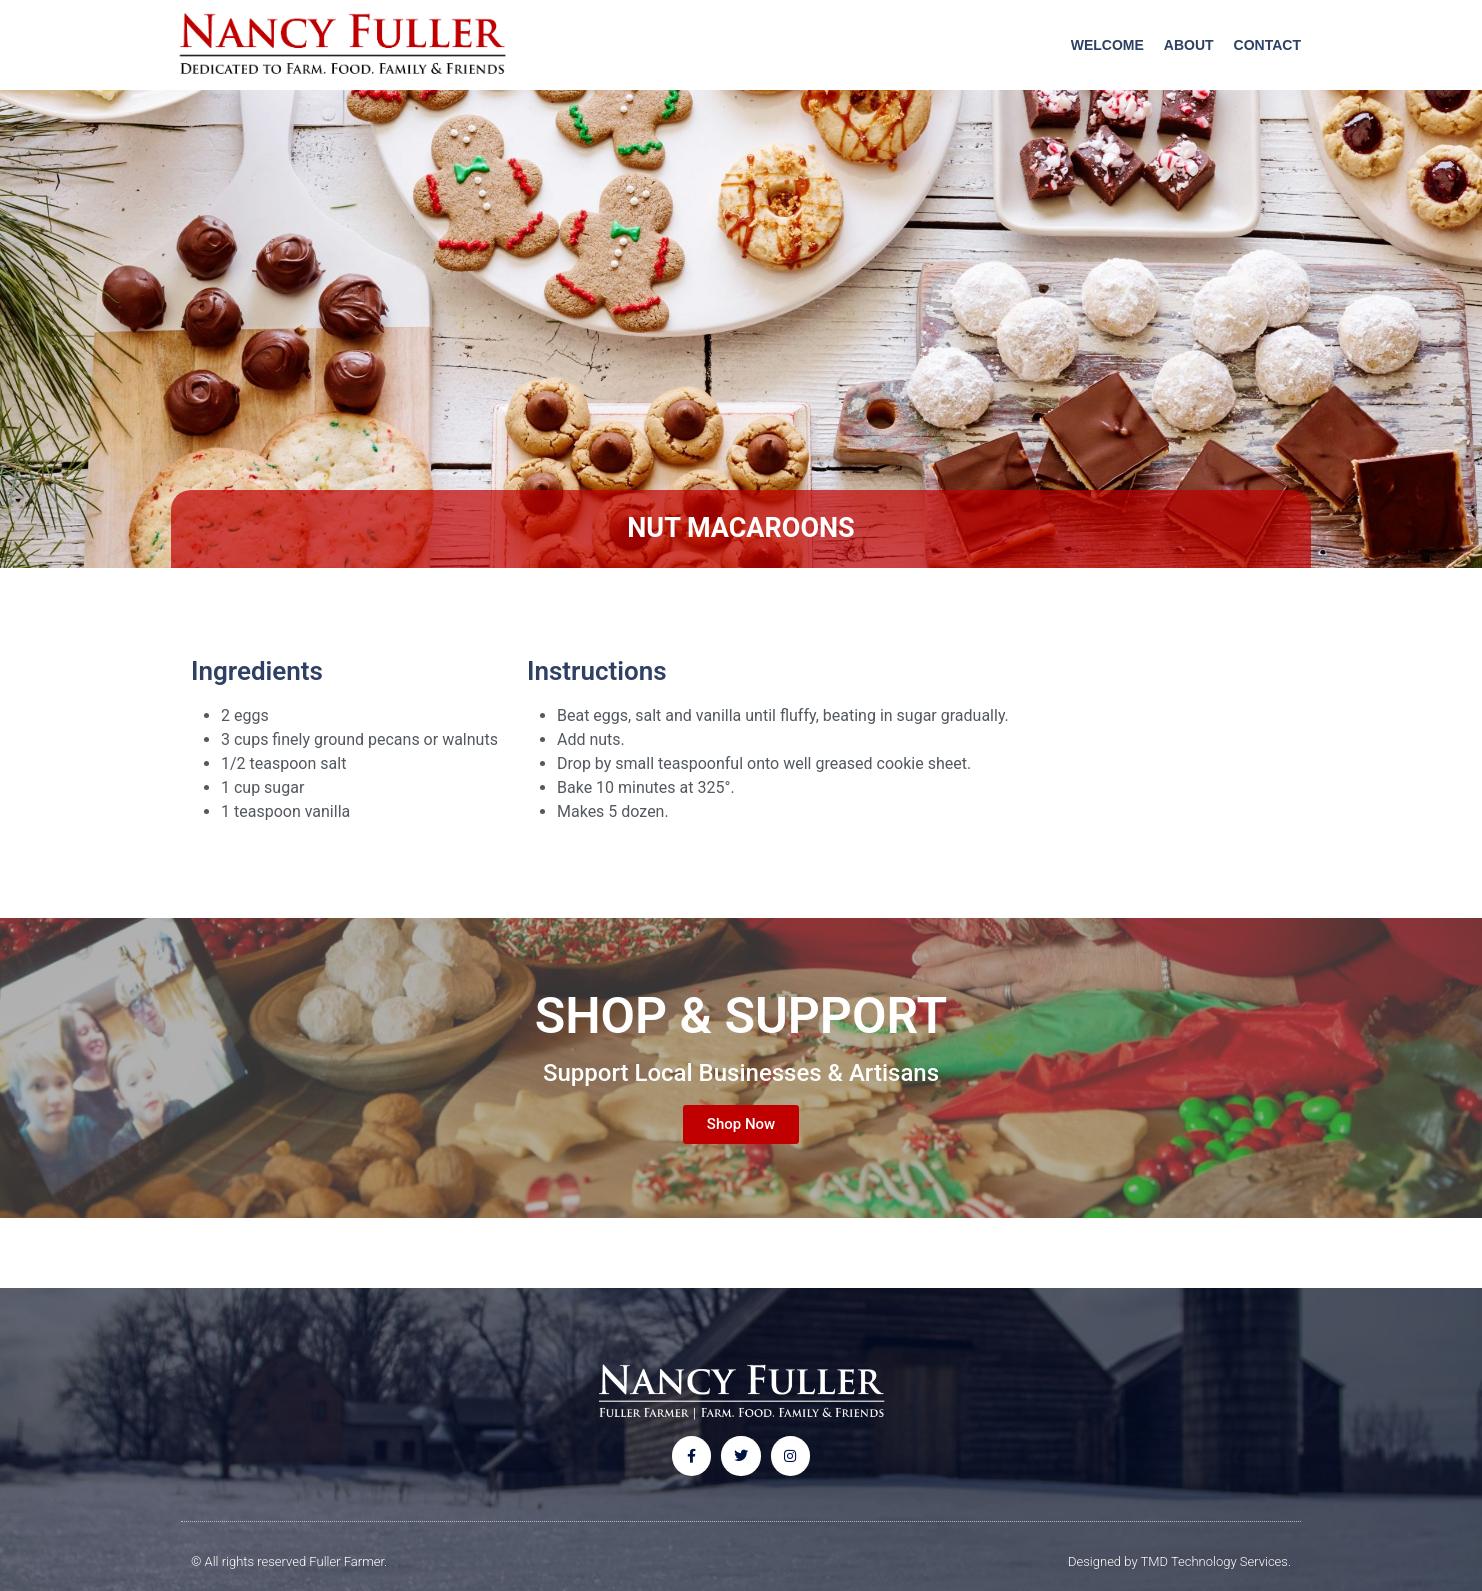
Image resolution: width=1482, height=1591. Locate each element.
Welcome (1107, 45)
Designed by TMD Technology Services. (1179, 1561)
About (1189, 45)
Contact (1267, 45)
